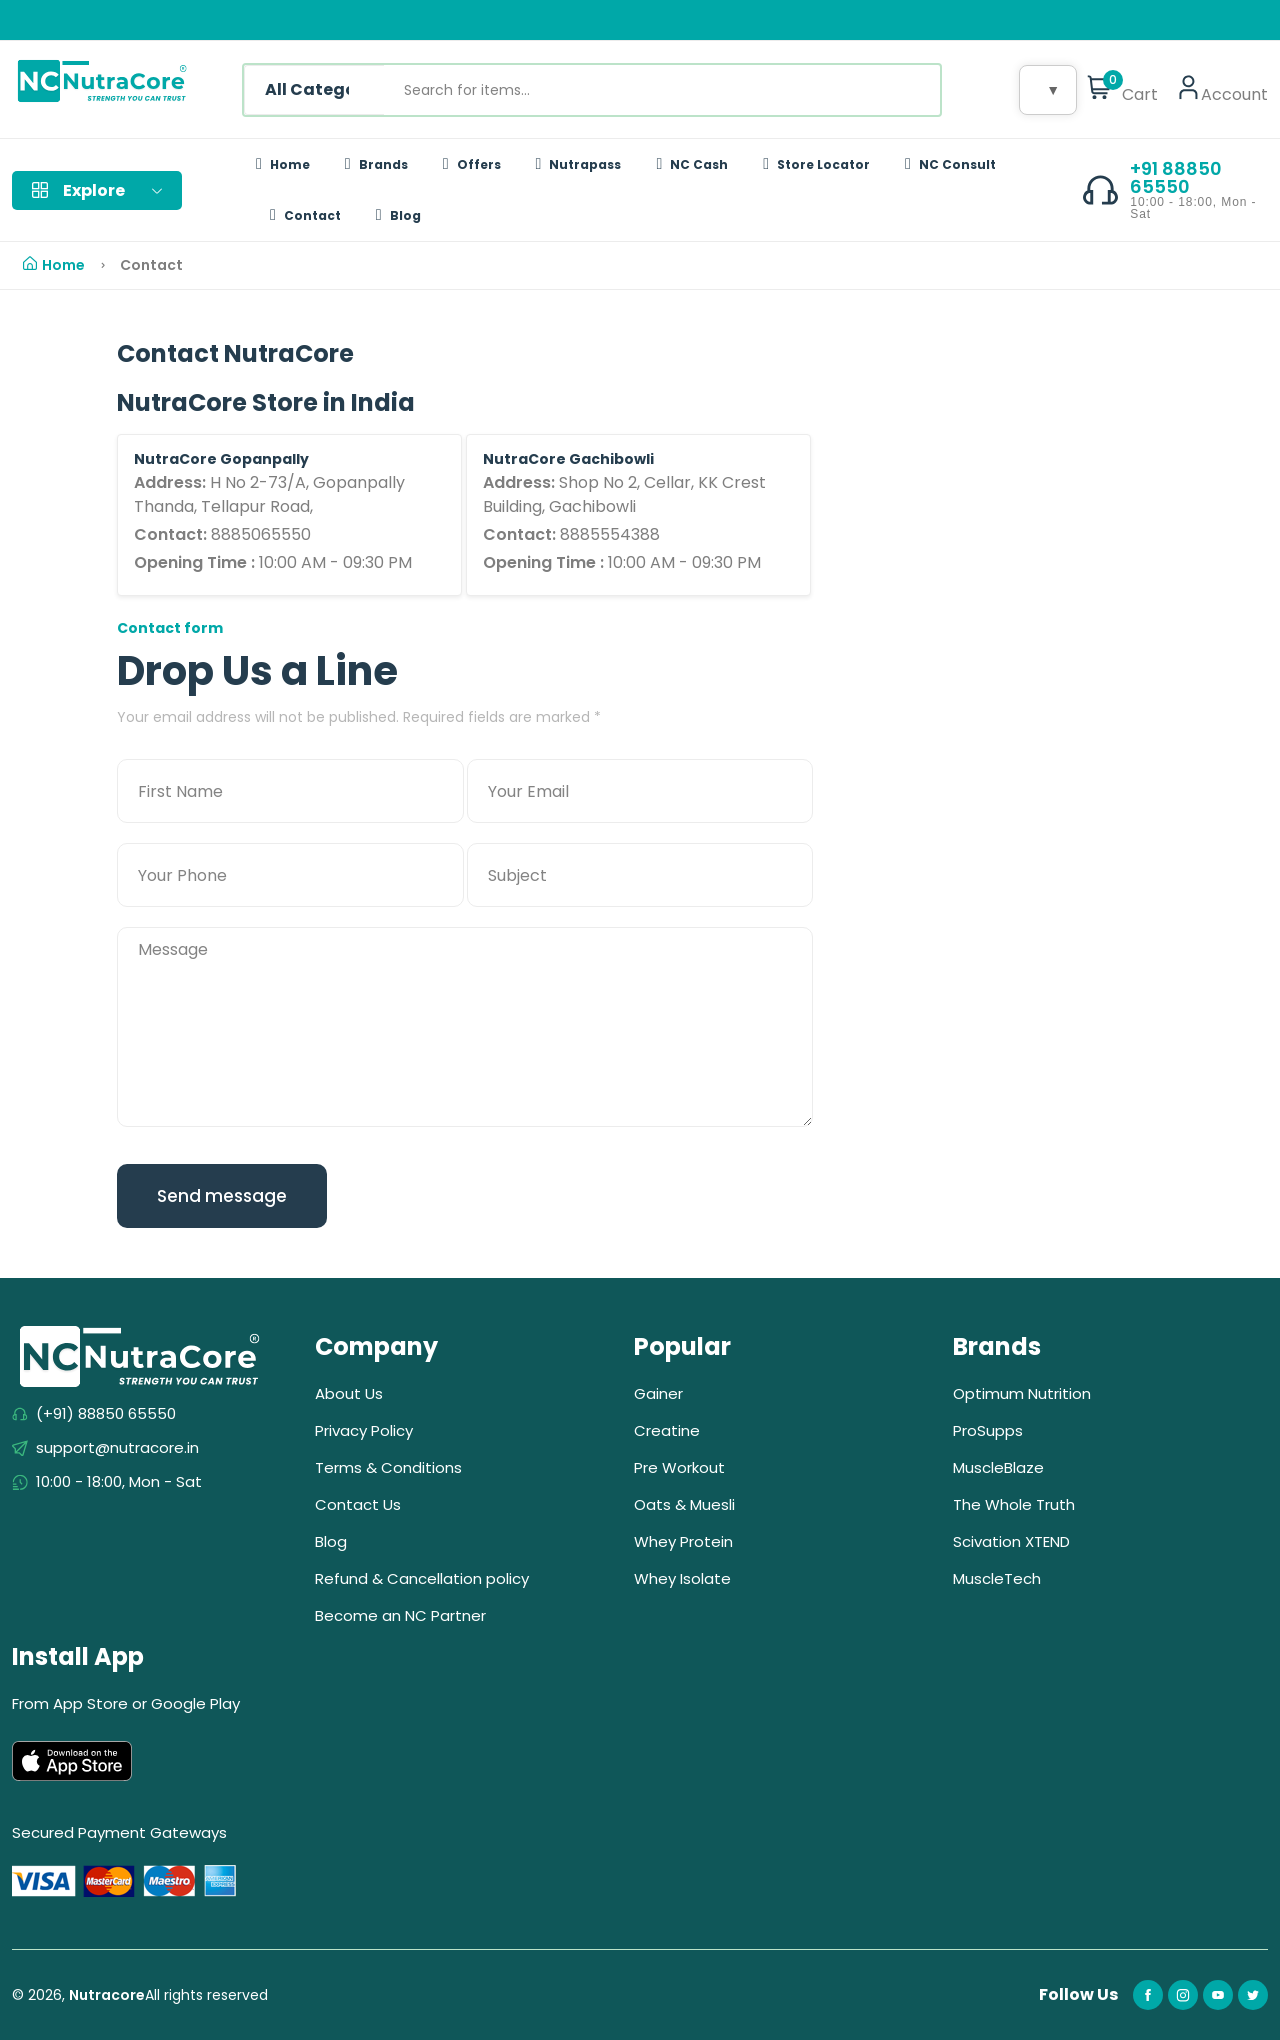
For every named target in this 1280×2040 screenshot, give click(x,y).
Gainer (658, 1393)
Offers (472, 164)
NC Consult (950, 164)
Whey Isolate (682, 1578)
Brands (376, 164)
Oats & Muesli (684, 1504)
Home (283, 164)
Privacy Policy (364, 1430)
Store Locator (816, 164)
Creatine (667, 1430)
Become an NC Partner (400, 1615)
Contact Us (358, 1504)
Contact (305, 215)
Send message (222, 1196)
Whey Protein (683, 1541)
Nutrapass (579, 164)
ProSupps (988, 1430)
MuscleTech (997, 1578)
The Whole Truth (1014, 1504)
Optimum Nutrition (1022, 1393)
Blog (398, 215)
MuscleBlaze (998, 1467)
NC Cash (692, 164)
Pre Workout (679, 1467)
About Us (349, 1393)
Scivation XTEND (1011, 1541)
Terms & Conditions (388, 1467)
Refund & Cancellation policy (422, 1578)
